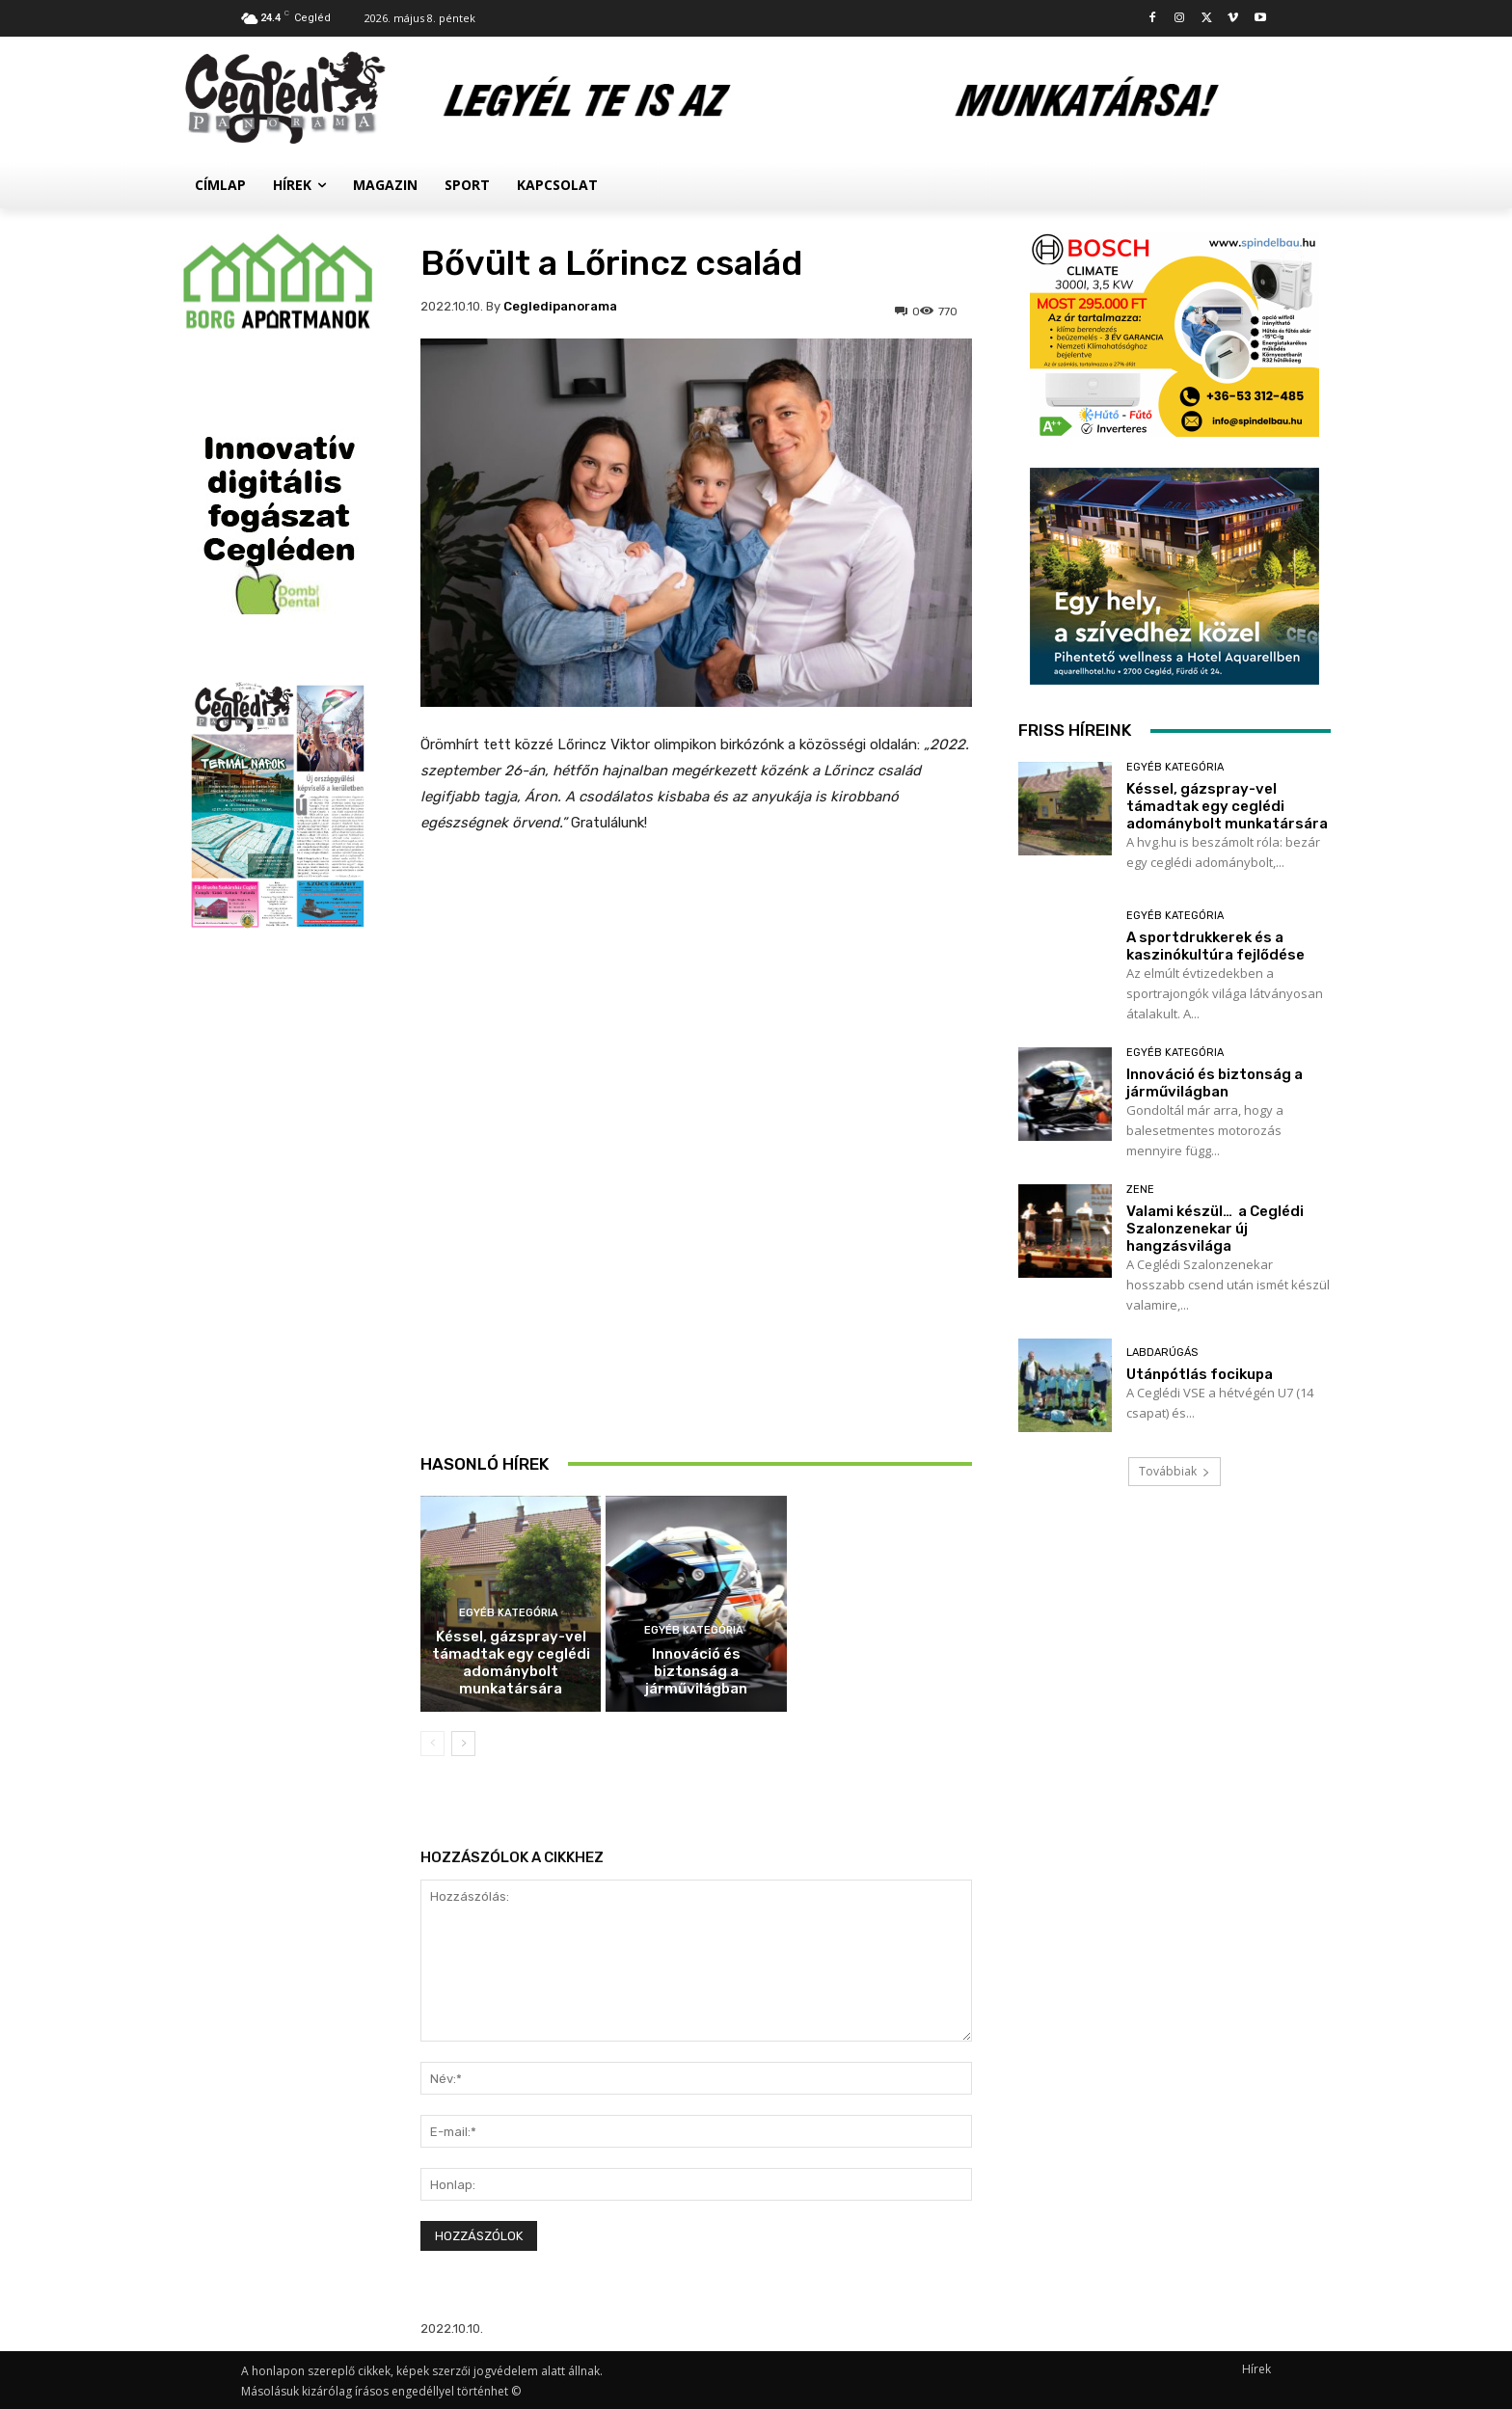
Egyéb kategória (508, 1613)
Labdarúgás (1162, 1352)
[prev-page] (432, 1743)
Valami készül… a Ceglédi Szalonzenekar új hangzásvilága (1215, 1229)
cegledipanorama (560, 306)
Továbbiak (1174, 1471)
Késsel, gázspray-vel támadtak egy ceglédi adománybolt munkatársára (511, 1662)
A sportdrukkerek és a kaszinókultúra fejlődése (695, 1455)
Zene (1140, 1189)
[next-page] (463, 1743)
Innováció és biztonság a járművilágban (696, 1671)
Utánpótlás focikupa (1199, 1374)
